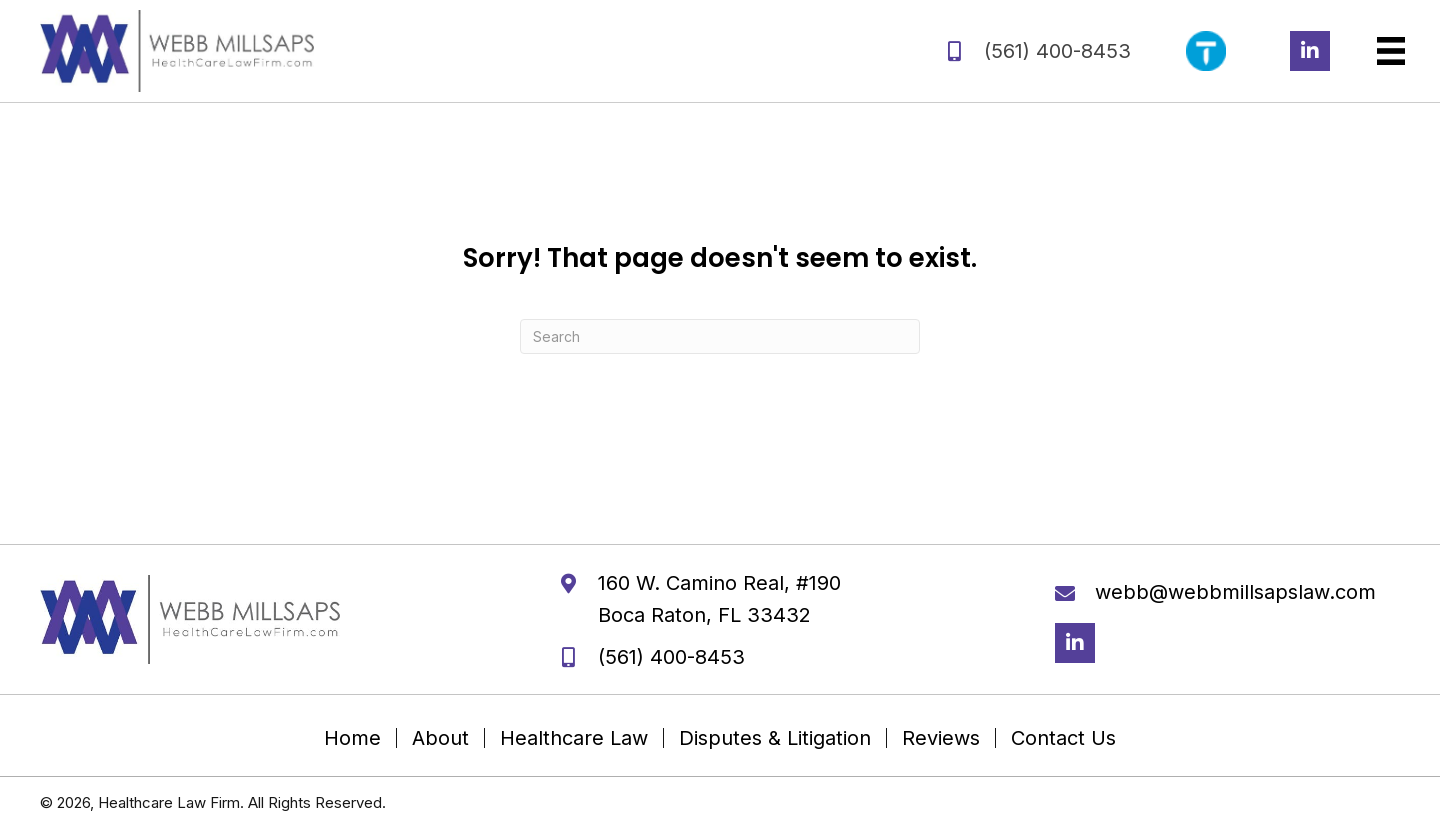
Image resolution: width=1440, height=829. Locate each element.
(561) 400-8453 (1057, 51)
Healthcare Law (574, 738)
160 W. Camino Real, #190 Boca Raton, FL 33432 (719, 599)
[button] (1310, 51)
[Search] (720, 336)
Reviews (941, 738)
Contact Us (1063, 738)
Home (352, 738)
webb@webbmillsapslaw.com (1235, 592)
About (440, 738)
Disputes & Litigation (775, 738)
